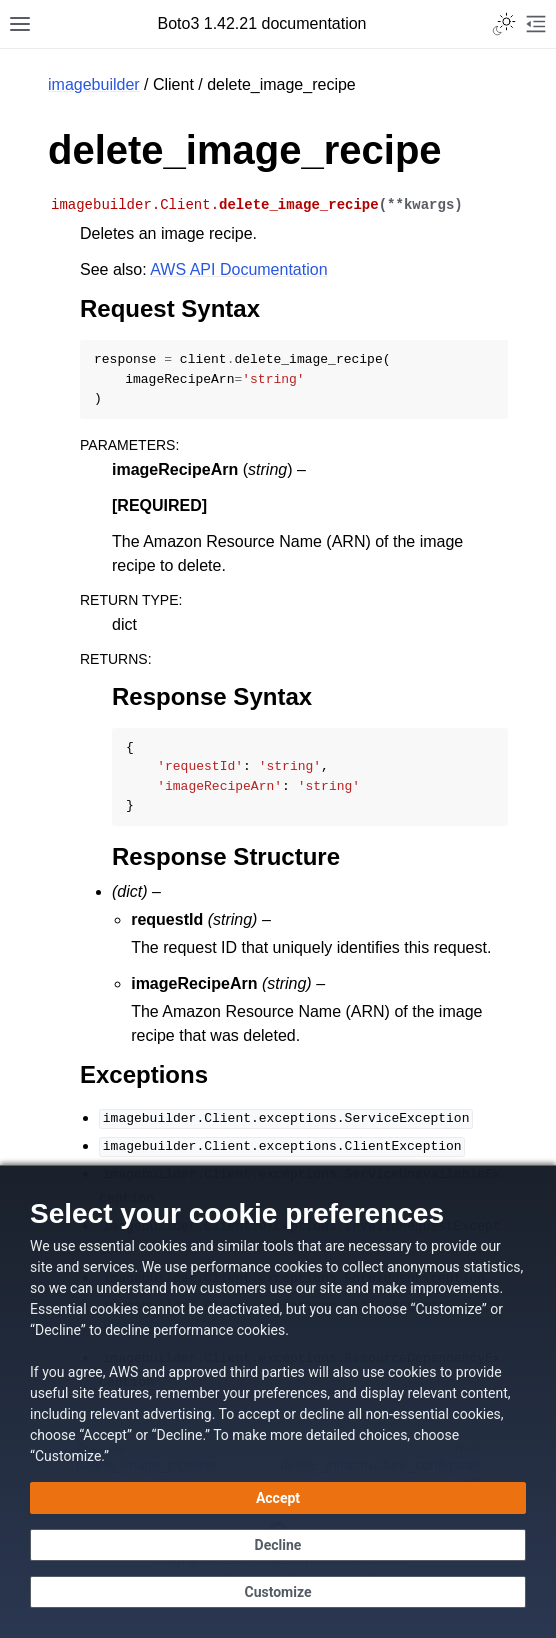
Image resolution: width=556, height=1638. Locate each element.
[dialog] (278, 1401)
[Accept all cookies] (278, 1498)
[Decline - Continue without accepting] (278, 1545)
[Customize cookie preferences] (278, 1592)
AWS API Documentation (238, 269)
